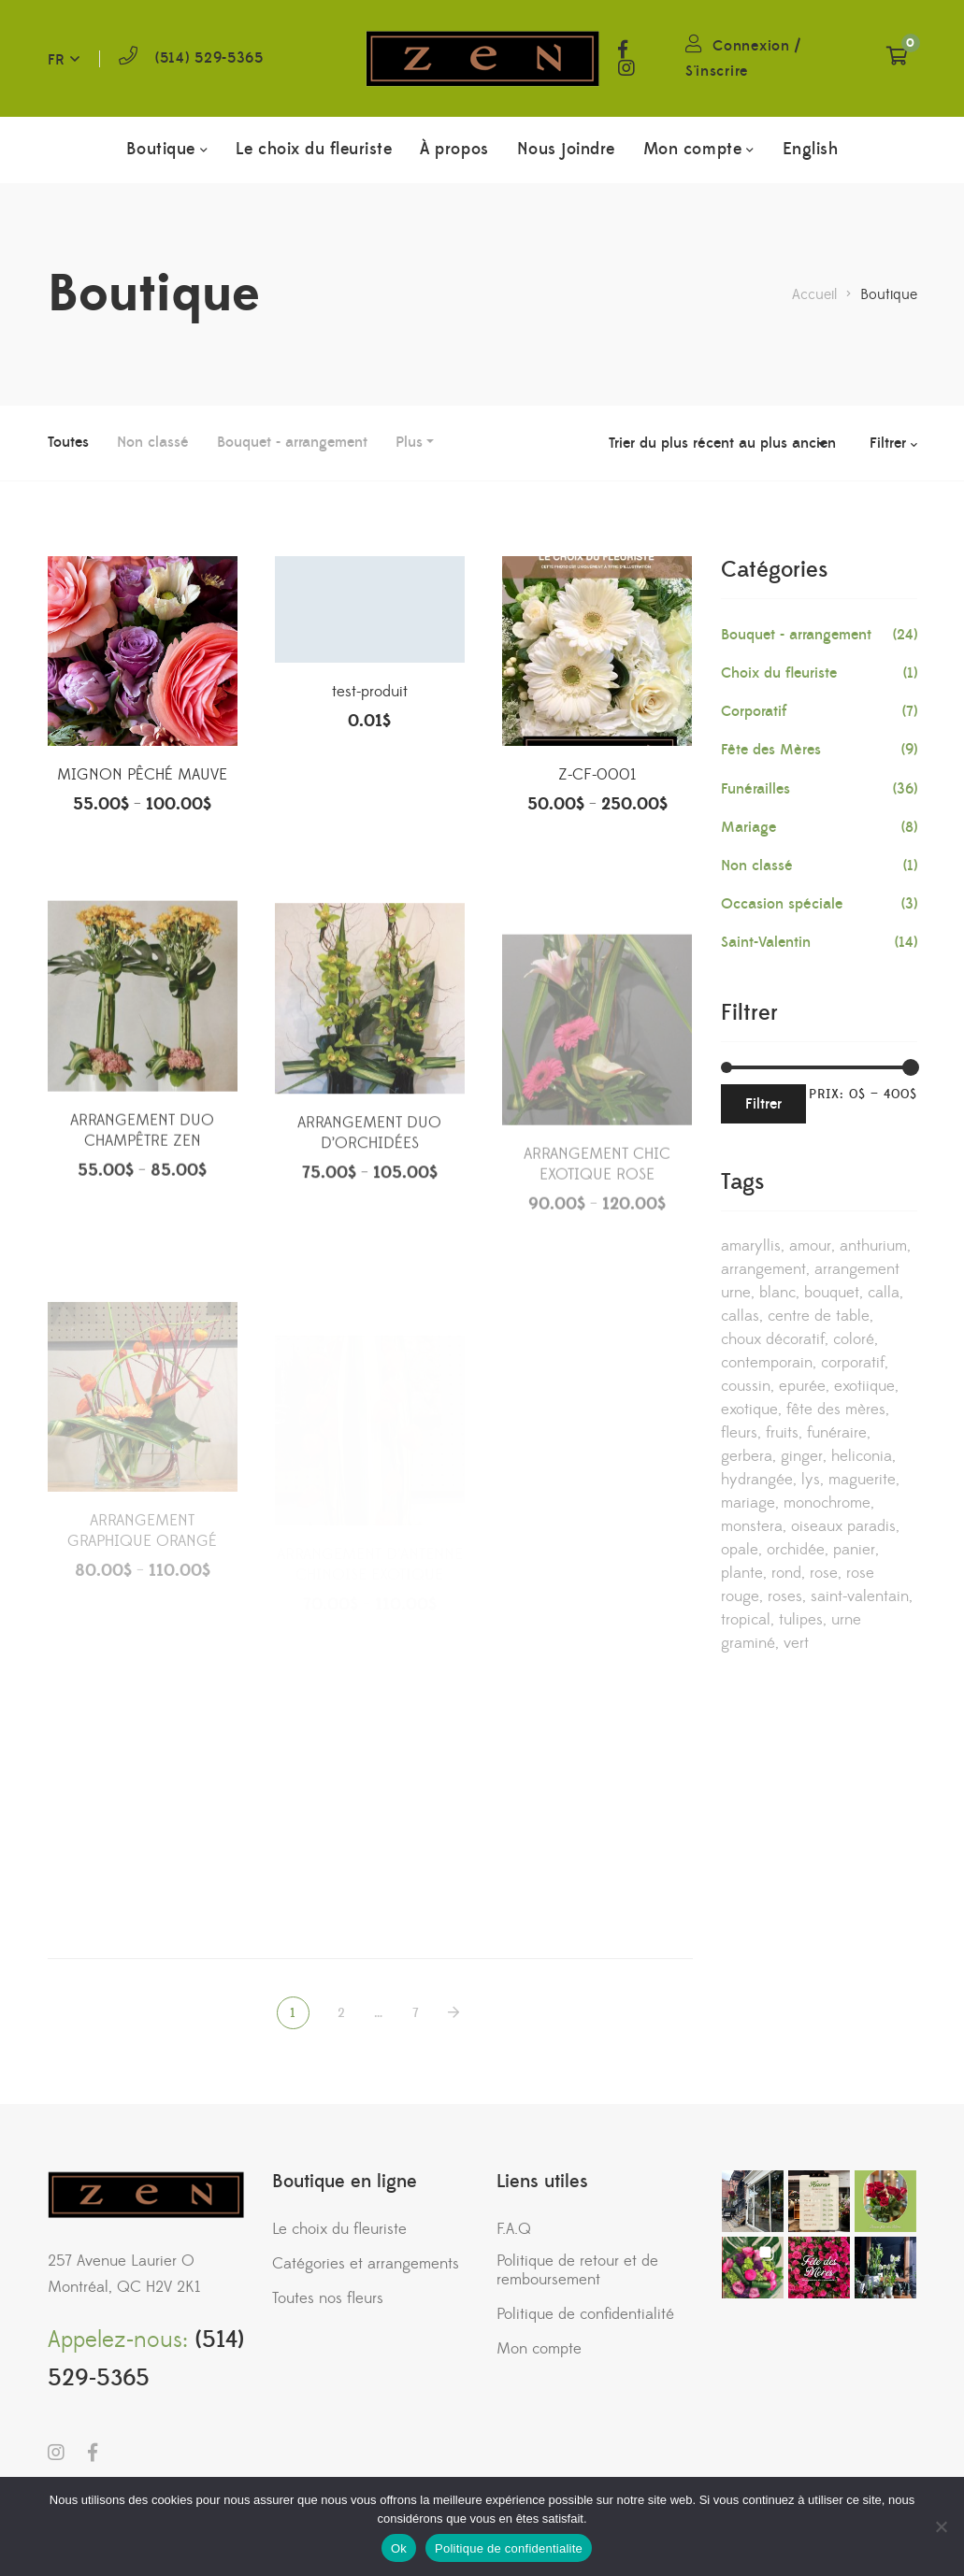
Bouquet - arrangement (292, 442)
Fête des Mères (771, 749)
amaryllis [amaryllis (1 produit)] (751, 1246)
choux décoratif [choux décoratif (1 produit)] (773, 1339)
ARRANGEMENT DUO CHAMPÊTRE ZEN (142, 1203)
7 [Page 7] (416, 2013)
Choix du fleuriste (779, 673)
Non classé (153, 442)
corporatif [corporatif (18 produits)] (853, 1362)
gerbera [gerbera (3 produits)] (746, 1456)
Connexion (750, 45)
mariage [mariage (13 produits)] (748, 1503)
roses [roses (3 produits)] (785, 1596)
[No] (940, 2526)
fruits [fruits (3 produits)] (782, 1433)
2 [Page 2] (342, 2013)
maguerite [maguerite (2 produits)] (862, 1479)
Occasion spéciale (781, 903)
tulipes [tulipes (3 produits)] (801, 1620)
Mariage (748, 827)
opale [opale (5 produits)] (739, 1549)
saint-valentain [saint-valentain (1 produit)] (860, 1596)
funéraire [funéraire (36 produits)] (837, 1433)
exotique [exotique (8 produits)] (749, 1409)
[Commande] (722, 443)
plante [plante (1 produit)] (742, 1573)
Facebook (622, 49)
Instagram (626, 68)
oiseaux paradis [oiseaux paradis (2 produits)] (843, 1526)
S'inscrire (716, 71)
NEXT (455, 2013)
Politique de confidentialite (509, 2548)
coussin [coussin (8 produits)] (745, 1386)
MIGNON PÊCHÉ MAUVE (142, 778)
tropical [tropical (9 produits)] (745, 1620)
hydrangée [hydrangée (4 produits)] (757, 1479)
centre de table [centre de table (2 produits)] (819, 1316)
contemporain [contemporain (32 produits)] (767, 1362)
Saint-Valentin (766, 942)
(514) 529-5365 (209, 58)
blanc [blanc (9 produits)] (777, 1292)
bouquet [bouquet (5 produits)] (831, 1292)
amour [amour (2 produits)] (810, 1246)
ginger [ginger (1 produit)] (802, 1456)
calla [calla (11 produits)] (883, 1292)
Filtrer (763, 1104)
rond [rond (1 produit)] (786, 1573)
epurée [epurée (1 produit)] (802, 1386)
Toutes (68, 442)
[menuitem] (811, 149)
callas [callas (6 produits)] (740, 1316)
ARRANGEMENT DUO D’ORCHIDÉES (369, 1207)
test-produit (370, 699)
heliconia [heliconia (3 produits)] (861, 1456)
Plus (409, 442)
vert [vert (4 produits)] (796, 1643)
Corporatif (753, 711)
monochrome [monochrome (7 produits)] (827, 1503)
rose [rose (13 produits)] (824, 1573)
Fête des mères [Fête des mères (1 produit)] (835, 1409)
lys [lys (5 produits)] (810, 1479)
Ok (399, 2548)
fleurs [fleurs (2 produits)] (739, 1433)
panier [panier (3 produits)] (854, 1549)
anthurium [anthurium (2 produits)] (873, 1246)
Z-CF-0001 (597, 788)
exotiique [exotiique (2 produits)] (864, 1386)
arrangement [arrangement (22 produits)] (763, 1269)
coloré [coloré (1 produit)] (853, 1339)
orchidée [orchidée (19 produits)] (796, 1549)
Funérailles (755, 789)
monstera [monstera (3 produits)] (752, 1526)
